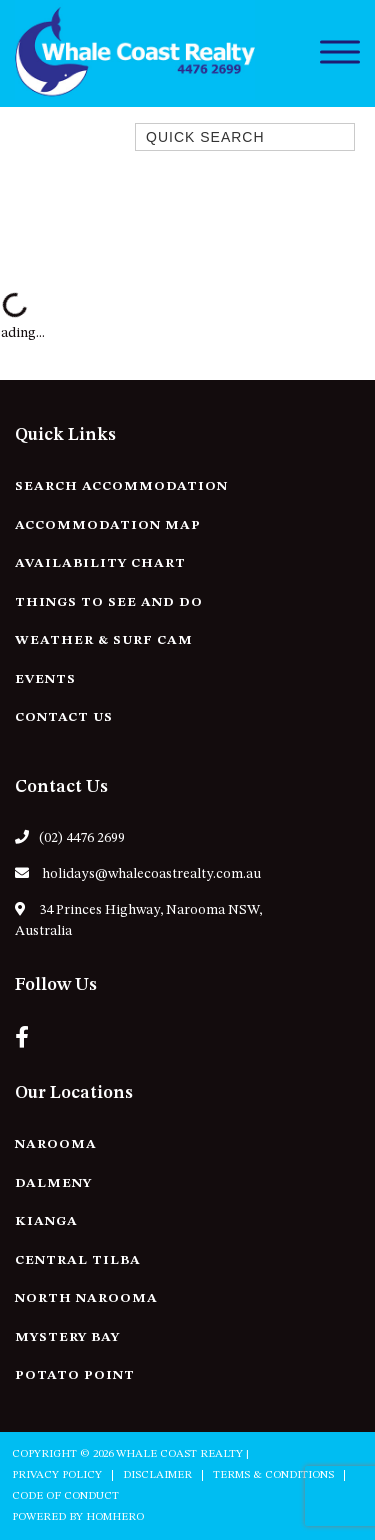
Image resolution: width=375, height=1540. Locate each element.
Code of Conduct (65, 1496)
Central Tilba (78, 1260)
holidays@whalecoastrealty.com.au (138, 873)
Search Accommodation (121, 486)
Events (45, 679)
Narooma (56, 1144)
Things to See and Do (109, 602)
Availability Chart (100, 563)
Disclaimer (157, 1475)
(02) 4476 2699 (70, 837)
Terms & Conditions (273, 1475)
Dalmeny (53, 1183)
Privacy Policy (57, 1475)
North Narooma (86, 1298)
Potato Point (75, 1375)
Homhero (115, 1517)
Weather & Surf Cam (104, 640)
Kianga (46, 1221)
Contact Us (64, 717)
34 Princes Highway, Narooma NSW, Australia (138, 920)
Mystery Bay (67, 1337)
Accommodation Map (108, 525)
